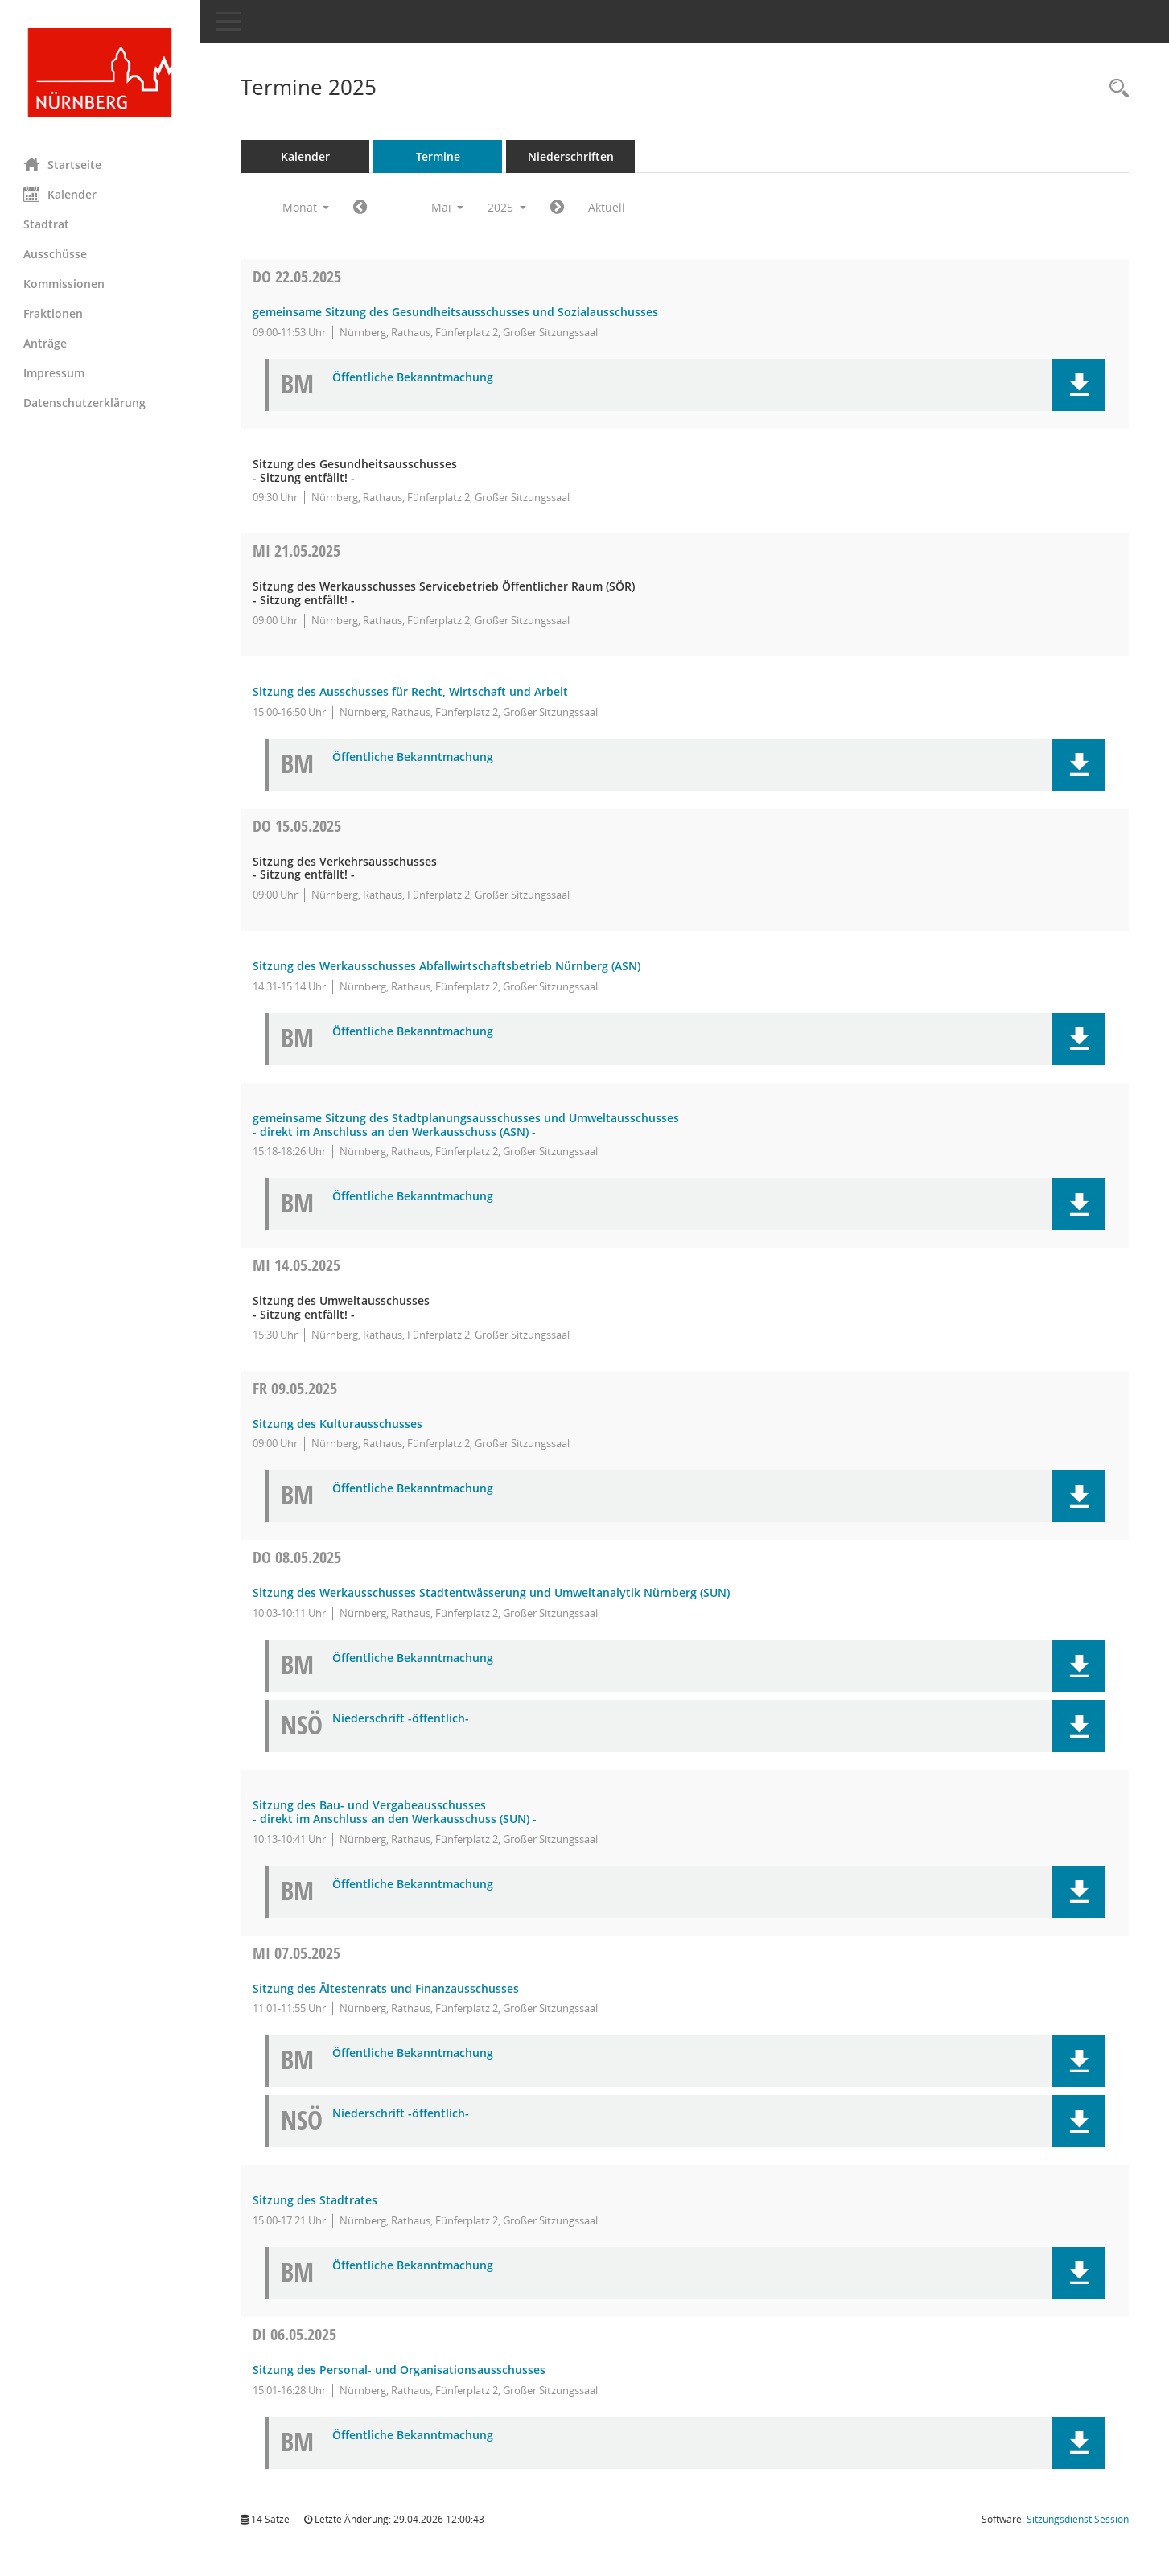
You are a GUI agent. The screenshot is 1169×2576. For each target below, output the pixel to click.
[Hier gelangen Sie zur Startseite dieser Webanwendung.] (100, 72)
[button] (1078, 385)
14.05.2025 (297, 1265)
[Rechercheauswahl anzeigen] (1115, 89)
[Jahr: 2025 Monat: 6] (558, 207)
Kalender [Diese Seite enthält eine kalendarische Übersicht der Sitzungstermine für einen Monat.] (60, 194)
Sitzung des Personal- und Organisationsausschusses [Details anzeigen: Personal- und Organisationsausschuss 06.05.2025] (399, 2369)
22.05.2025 (297, 276)
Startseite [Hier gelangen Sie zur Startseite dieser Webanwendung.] (63, 164)
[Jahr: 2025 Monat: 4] (361, 207)
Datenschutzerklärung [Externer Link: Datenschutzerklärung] (85, 402)
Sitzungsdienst (1078, 2519)
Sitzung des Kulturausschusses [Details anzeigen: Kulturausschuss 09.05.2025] (338, 1423)
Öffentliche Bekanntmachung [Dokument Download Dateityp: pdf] (413, 378)
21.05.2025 (297, 551)
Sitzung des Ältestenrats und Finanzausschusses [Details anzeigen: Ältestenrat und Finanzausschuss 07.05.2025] (386, 1988)
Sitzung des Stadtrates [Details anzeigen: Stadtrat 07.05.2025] (315, 2200)
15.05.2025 (297, 826)
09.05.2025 (295, 1388)
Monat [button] (306, 207)
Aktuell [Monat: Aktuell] (607, 207)
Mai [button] (447, 207)
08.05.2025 (297, 1557)
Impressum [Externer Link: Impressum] (54, 373)
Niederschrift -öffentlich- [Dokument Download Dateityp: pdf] (401, 1719)
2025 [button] (507, 207)
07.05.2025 (297, 1953)
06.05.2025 (295, 2334)
